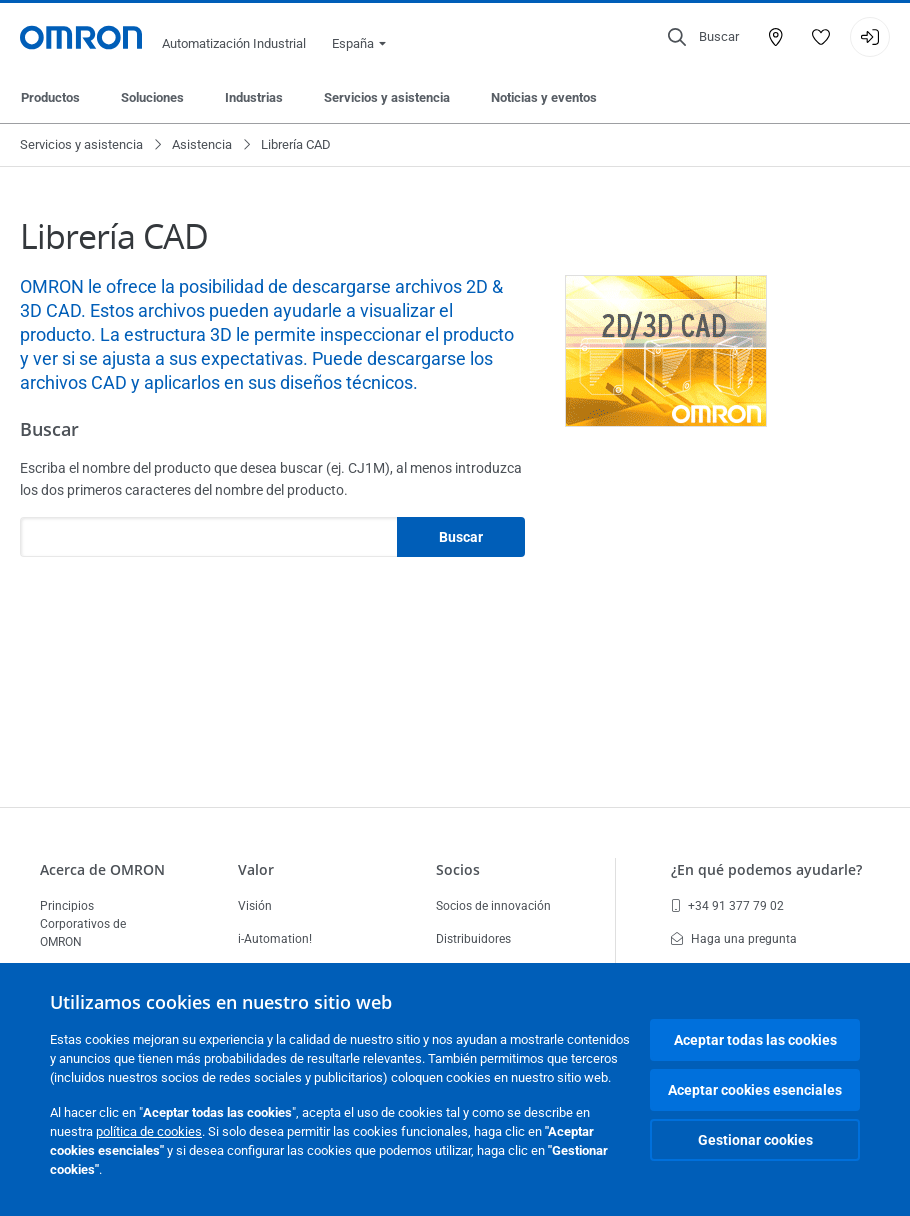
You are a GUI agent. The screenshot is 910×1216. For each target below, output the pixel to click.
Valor (256, 869)
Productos (50, 97)
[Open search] (703, 37)
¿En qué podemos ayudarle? (766, 869)
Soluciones (152, 97)
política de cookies (149, 1131)
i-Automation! (275, 939)
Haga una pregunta (734, 939)
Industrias (254, 97)
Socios (458, 869)
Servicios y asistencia (387, 97)
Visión (255, 906)
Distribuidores (473, 939)
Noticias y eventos (544, 97)
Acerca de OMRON (102, 869)
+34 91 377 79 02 (727, 906)
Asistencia (202, 144)
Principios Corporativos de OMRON (83, 924)
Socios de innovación (493, 906)
